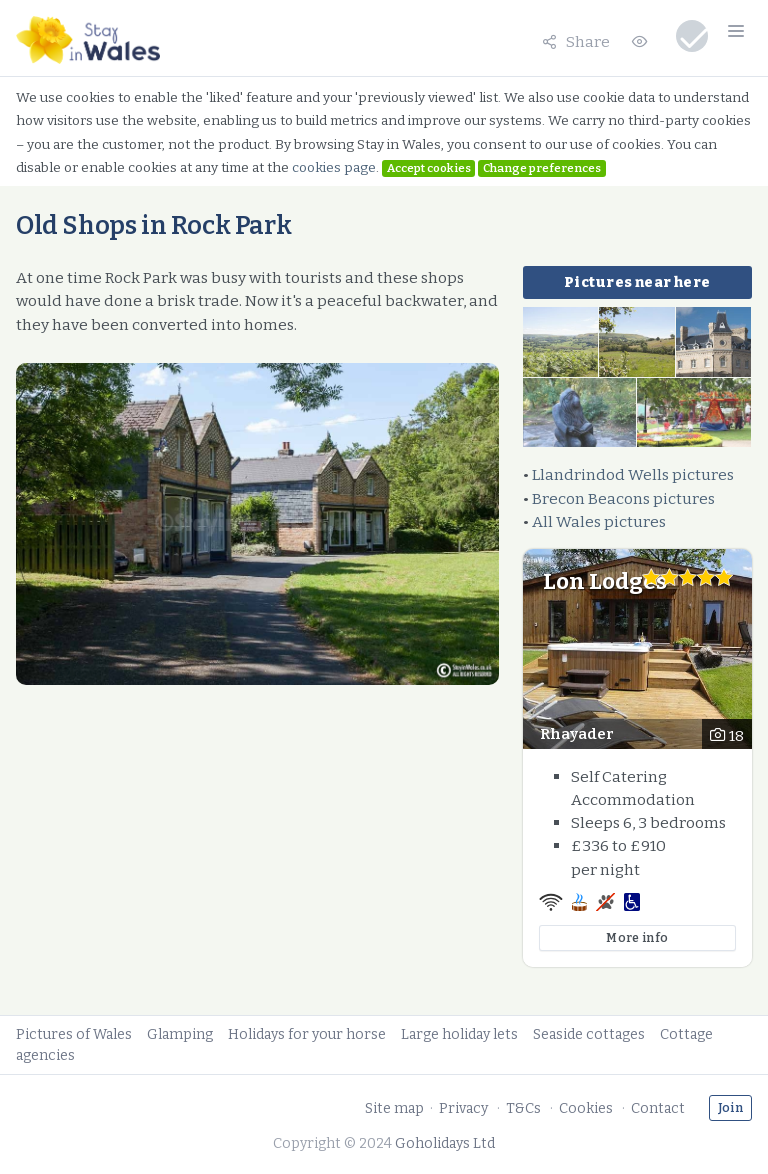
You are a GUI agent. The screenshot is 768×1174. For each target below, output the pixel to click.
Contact (658, 1108)
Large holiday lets (459, 1034)
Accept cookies (429, 168)
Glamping (180, 1034)
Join (730, 1108)
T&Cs (523, 1108)
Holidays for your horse (307, 1034)
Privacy (463, 1108)
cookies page (334, 167)
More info (637, 938)
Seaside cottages (589, 1034)
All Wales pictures (599, 521)
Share (576, 41)
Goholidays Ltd (445, 1143)
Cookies (586, 1108)
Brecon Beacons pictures (623, 498)
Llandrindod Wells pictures (633, 474)
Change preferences (542, 168)
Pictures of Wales (74, 1034)
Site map (394, 1108)
